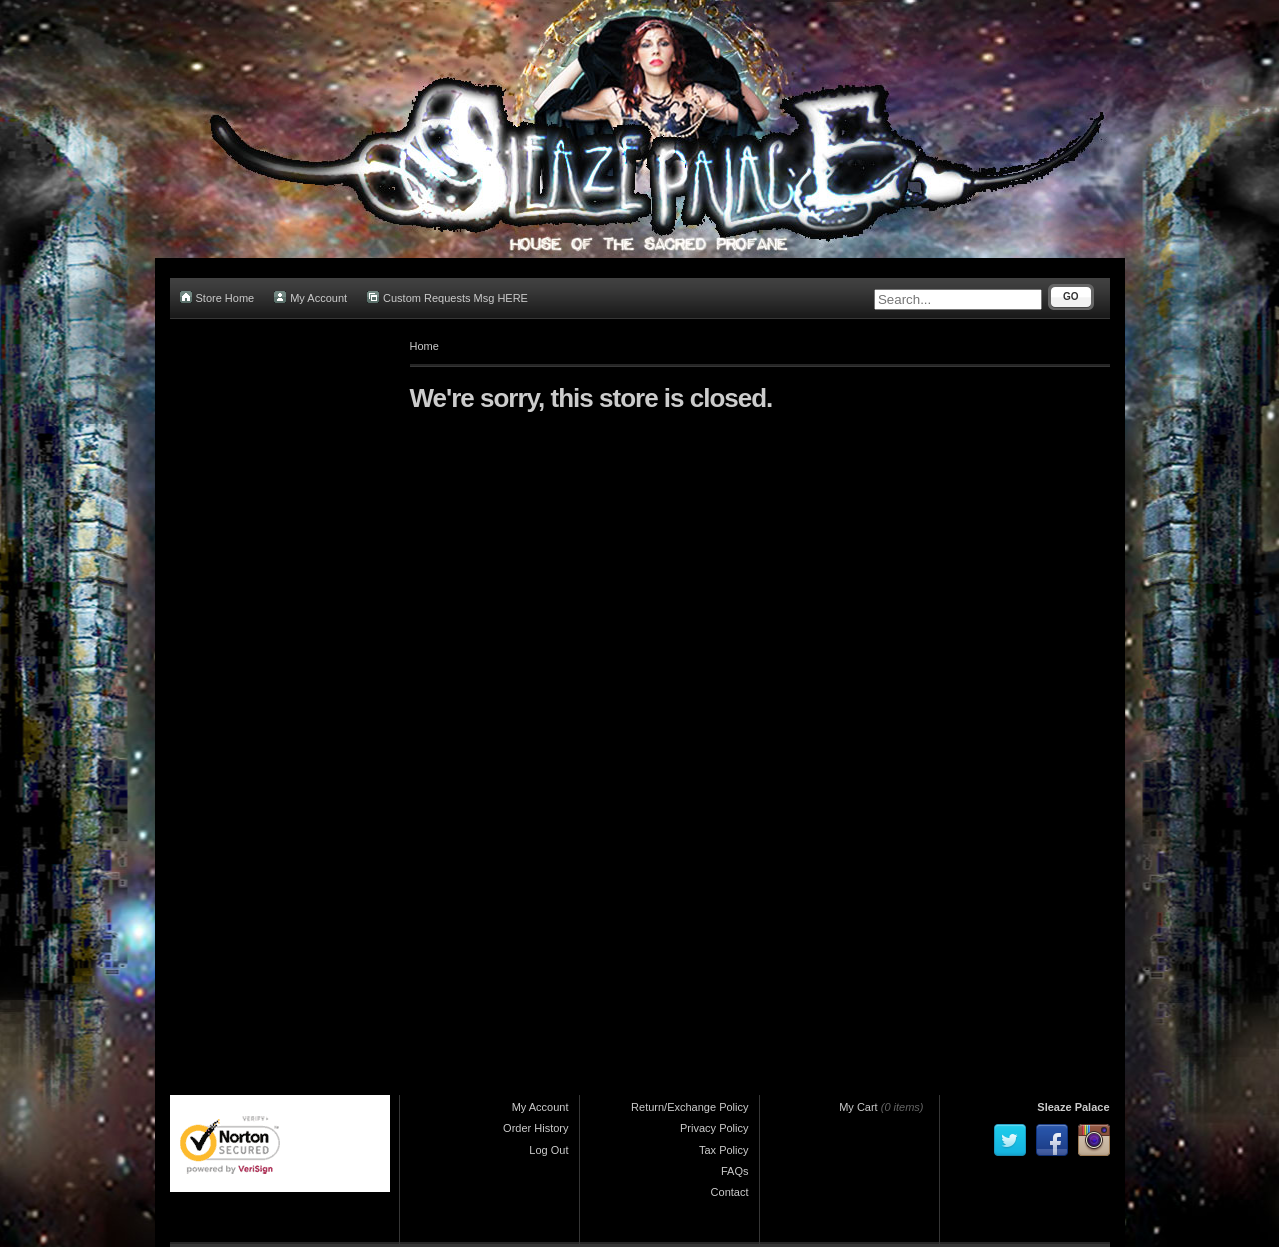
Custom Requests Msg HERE (447, 297)
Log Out (548, 1150)
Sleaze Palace (1073, 1107)
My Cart (858, 1107)
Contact (730, 1192)
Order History (535, 1128)
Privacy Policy (714, 1128)
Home (424, 346)
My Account (310, 297)
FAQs (735, 1171)
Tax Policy (724, 1150)
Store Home (217, 297)
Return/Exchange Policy (689, 1107)
